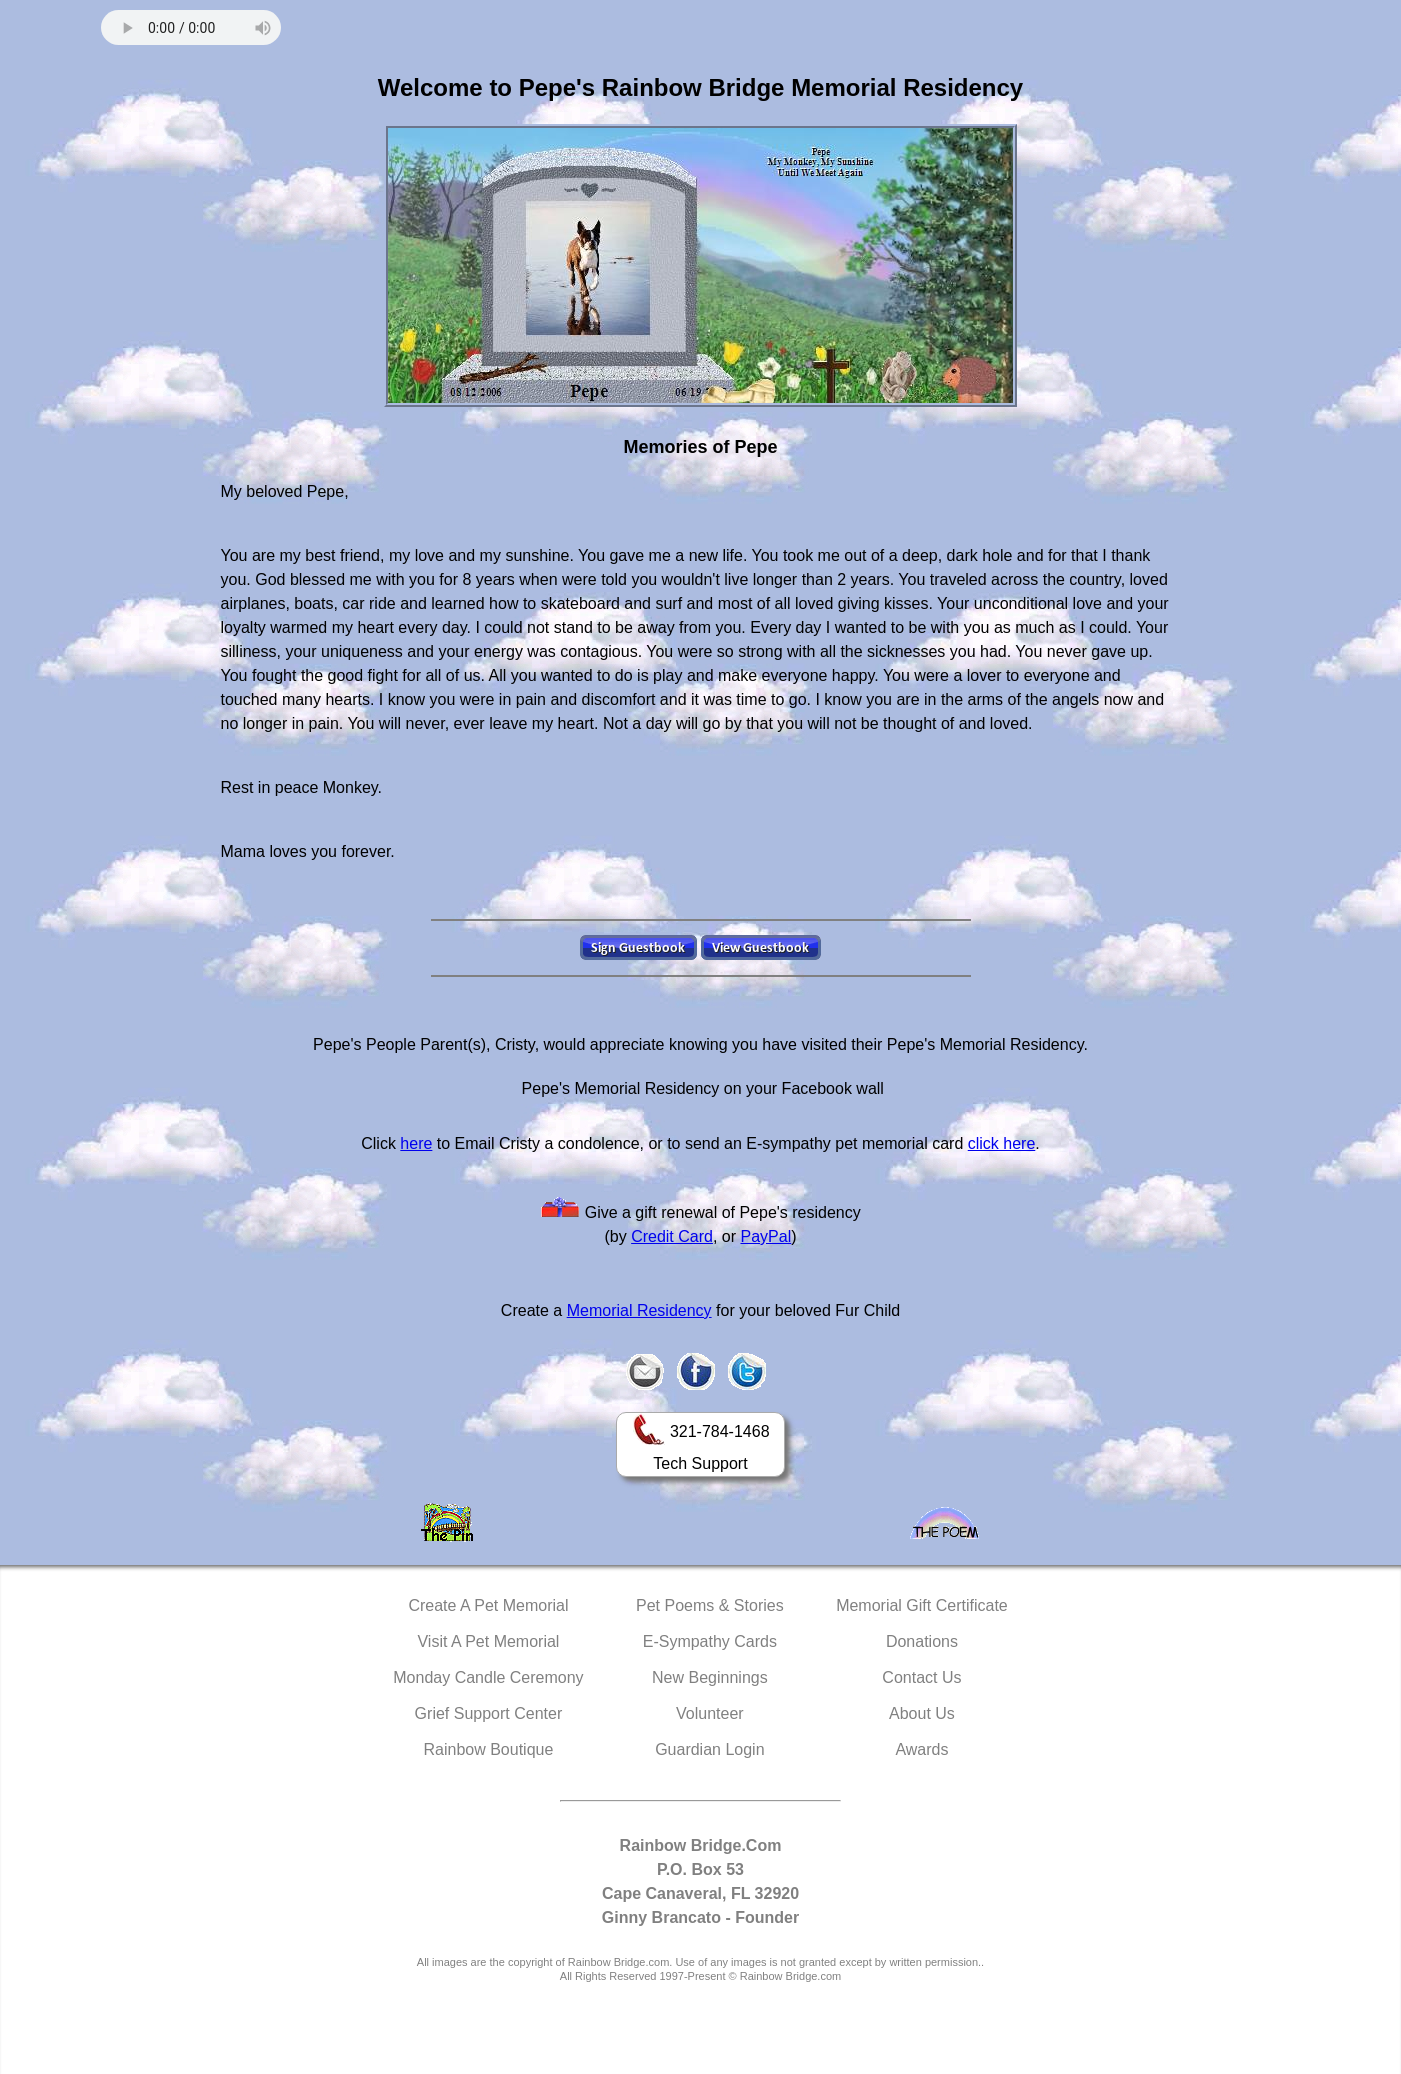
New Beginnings (710, 1677)
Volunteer (710, 1713)
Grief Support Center (489, 1713)
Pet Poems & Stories (710, 1605)
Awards (921, 1749)
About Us (922, 1713)
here (416, 1143)
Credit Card (672, 1236)
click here (1002, 1143)
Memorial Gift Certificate (922, 1605)
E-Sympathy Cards (710, 1641)
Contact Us (921, 1677)
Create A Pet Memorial (488, 1605)
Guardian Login (709, 1749)
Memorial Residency (639, 1310)
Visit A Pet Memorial (488, 1641)
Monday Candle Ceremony (488, 1677)
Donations (922, 1641)
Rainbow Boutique (488, 1749)
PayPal (766, 1236)
